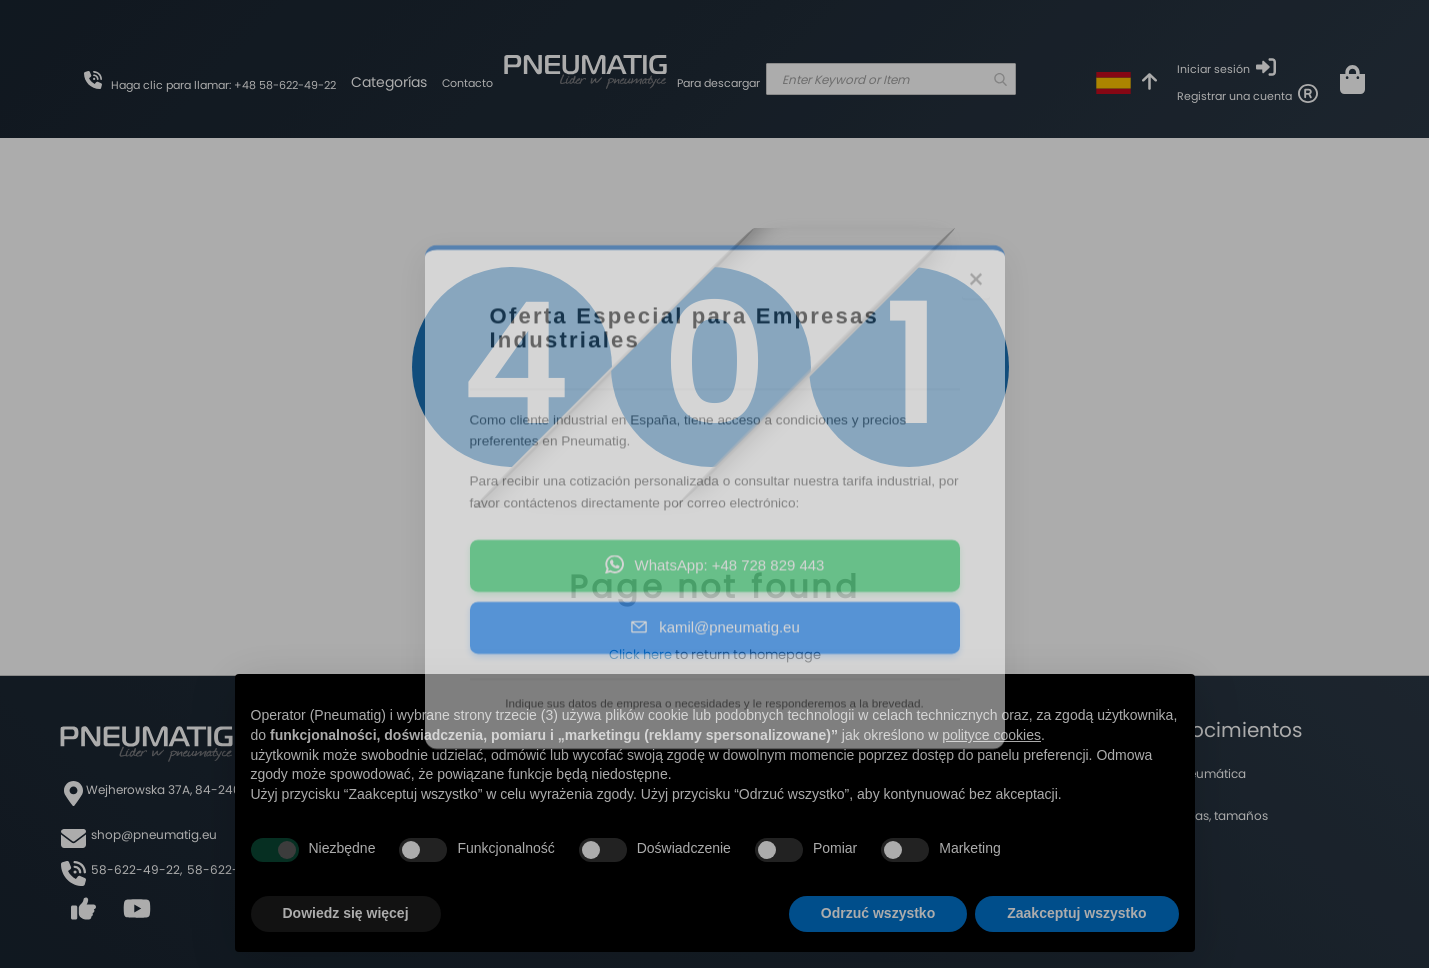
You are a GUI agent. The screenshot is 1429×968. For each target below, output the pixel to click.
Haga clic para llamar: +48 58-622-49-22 (223, 85)
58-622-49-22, (136, 869)
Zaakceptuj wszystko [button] (1076, 913)
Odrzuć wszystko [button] (878, 913)
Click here (640, 654)
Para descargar (718, 83)
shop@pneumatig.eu (154, 834)
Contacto (467, 83)
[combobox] (891, 79)
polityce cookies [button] (991, 735)
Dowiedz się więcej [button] (346, 913)
